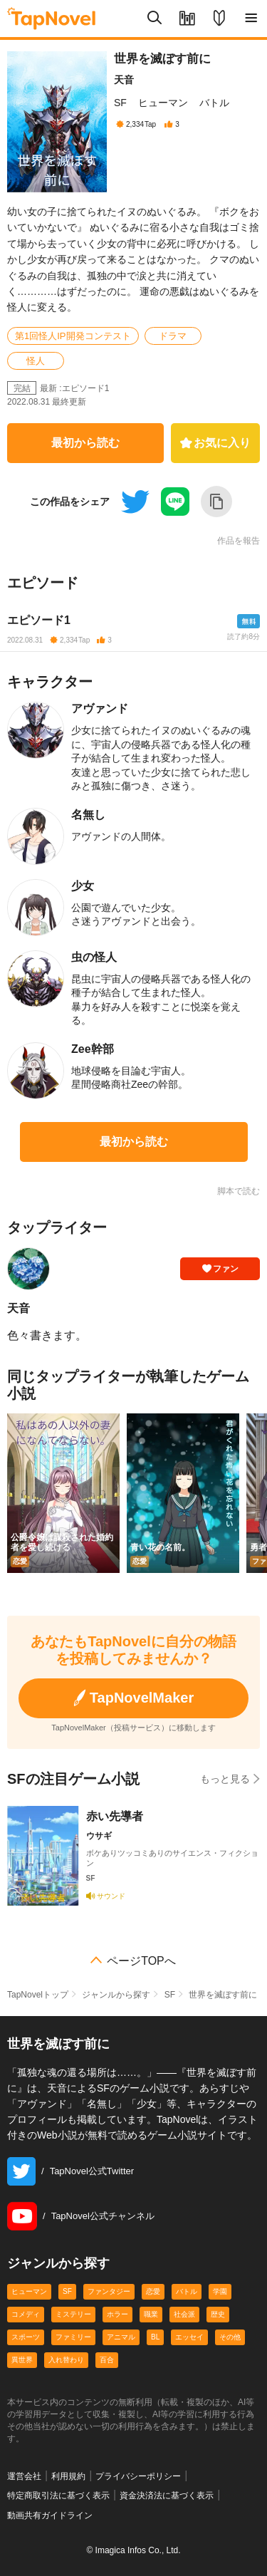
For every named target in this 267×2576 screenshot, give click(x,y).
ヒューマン (163, 102)
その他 (230, 2337)
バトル (214, 102)
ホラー (117, 2314)
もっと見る (230, 1778)
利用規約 (68, 2476)
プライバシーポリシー (138, 2476)
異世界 (22, 2360)
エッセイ (189, 2337)
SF (120, 102)
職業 (151, 2314)
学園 (220, 2291)
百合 (107, 2360)
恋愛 (153, 2291)
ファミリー (73, 2337)
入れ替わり (66, 2360)
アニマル (121, 2337)
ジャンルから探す (116, 1995)
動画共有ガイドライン (50, 2515)
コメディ (25, 2314)
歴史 (218, 2314)
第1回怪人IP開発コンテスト (73, 336)
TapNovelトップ (37, 1995)
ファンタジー (109, 2291)
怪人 (35, 360)
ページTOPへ (141, 1961)
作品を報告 (238, 540)
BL (155, 2337)
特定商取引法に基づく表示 (58, 2495)
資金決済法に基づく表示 (167, 2495)
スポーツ (25, 2337)
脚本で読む (238, 1191)
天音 (124, 79)
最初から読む (85, 443)
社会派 (184, 2314)
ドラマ (173, 336)
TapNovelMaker (133, 1698)
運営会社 (24, 2476)
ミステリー (73, 2314)
